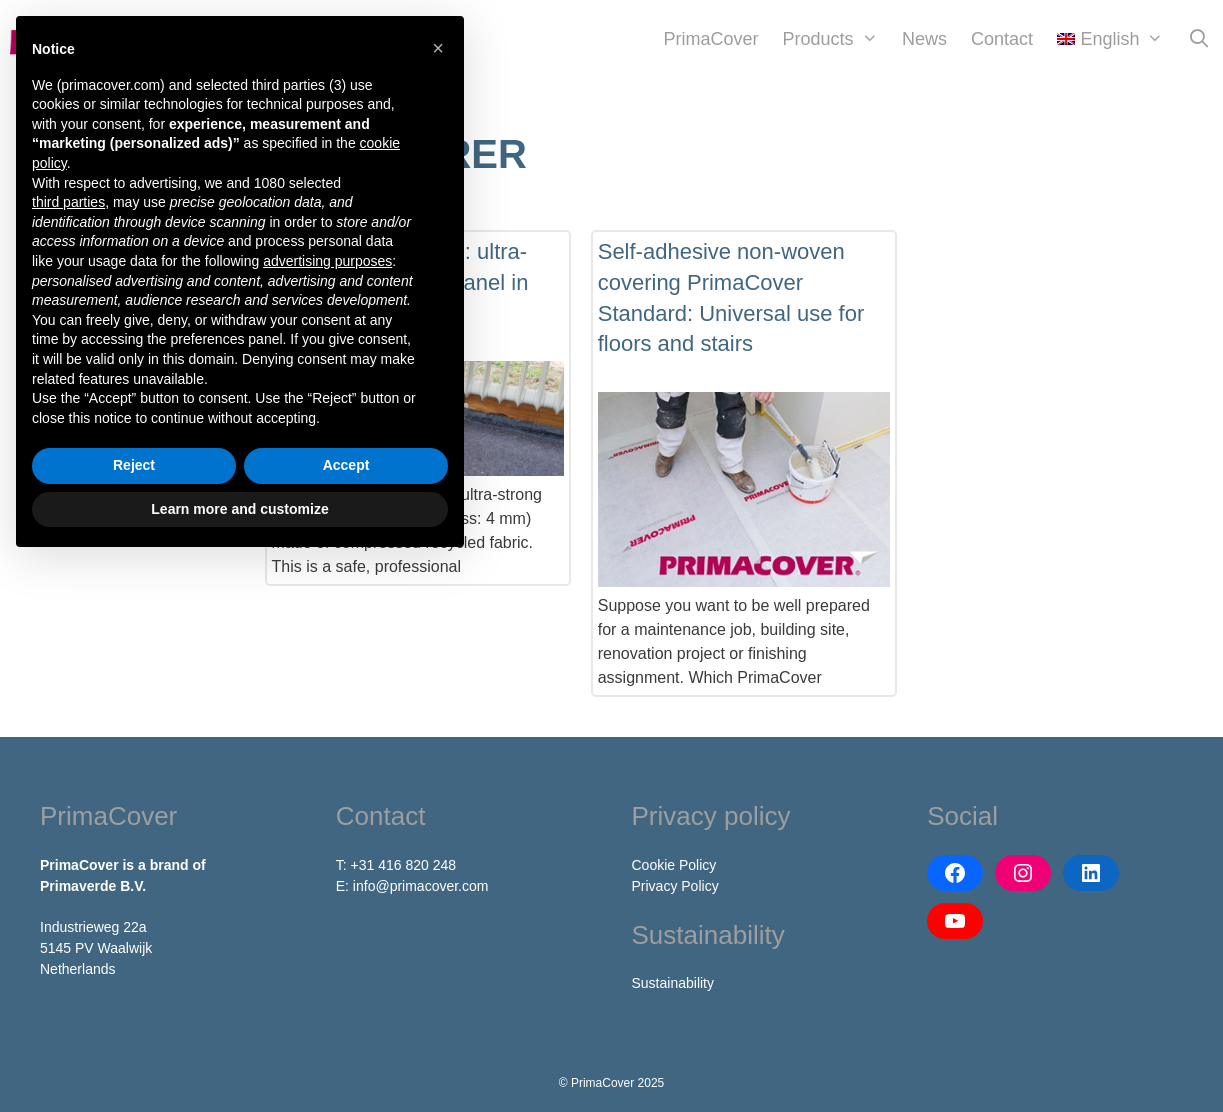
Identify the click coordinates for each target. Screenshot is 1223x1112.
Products (836, 39)
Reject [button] (134, 465)
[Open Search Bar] (1199, 39)
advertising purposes (327, 261)
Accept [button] (346, 465)
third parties (68, 202)
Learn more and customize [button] (239, 509)
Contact (1002, 39)
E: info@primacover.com (412, 886)
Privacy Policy (675, 886)
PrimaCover (711, 39)
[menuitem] (1110, 39)
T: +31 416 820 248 (396, 865)
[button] (438, 48)
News (924, 39)
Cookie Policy (674, 865)
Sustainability (673, 983)
